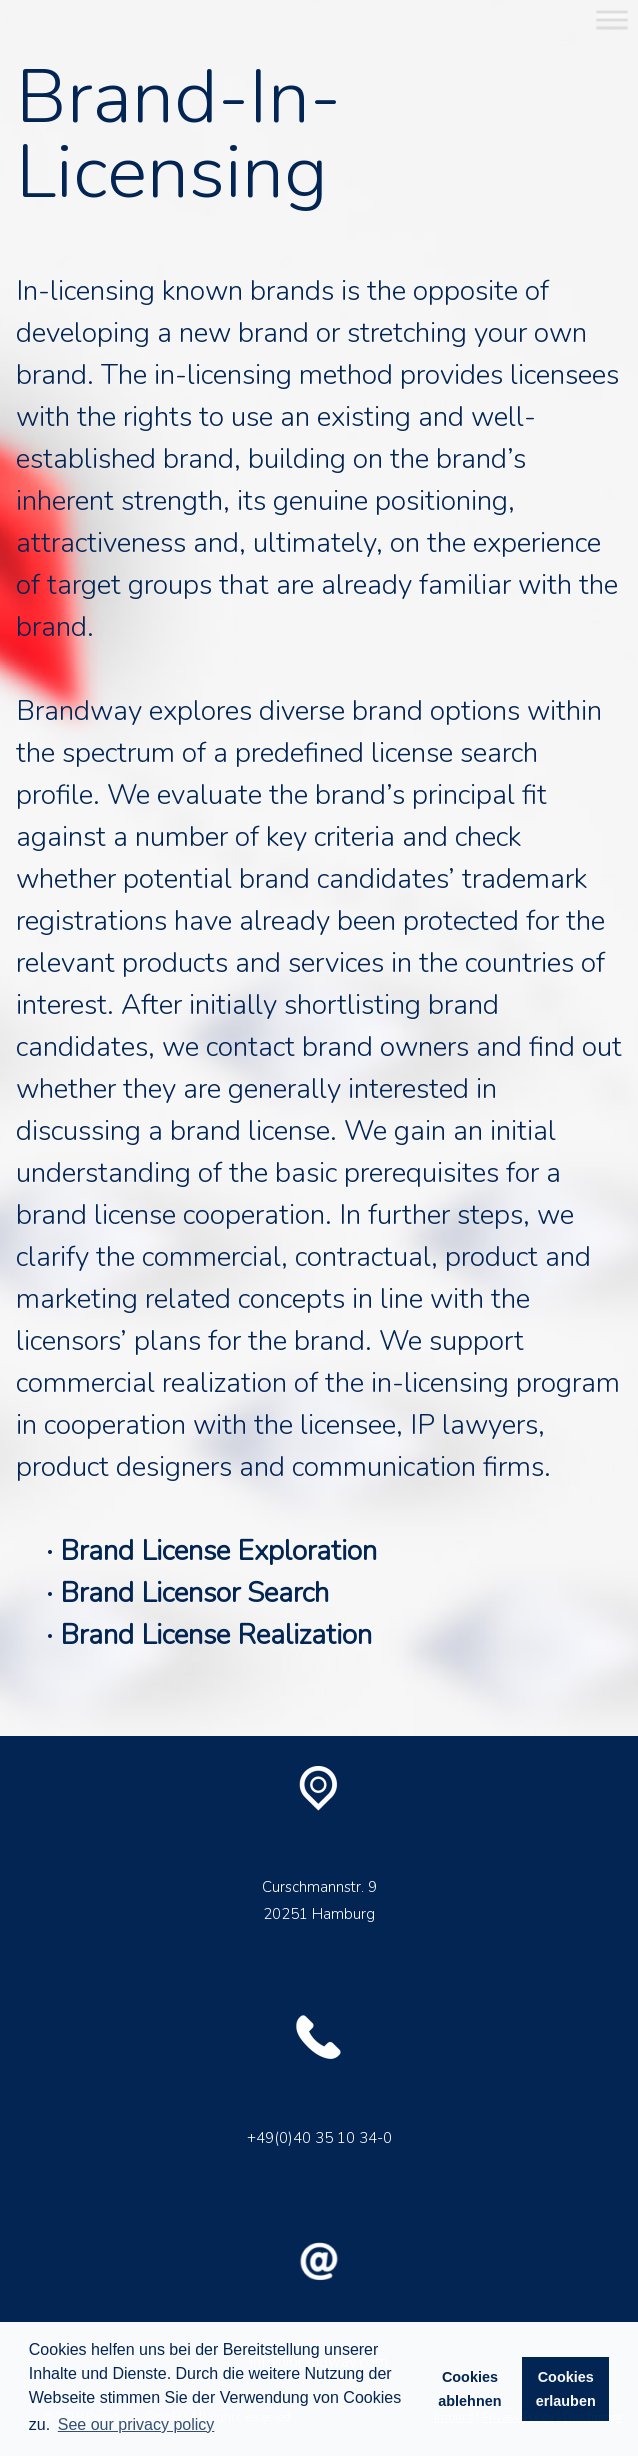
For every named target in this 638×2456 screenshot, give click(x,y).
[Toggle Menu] (612, 19)
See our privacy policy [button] (136, 2424)
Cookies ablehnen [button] (469, 2389)
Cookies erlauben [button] (566, 2389)
